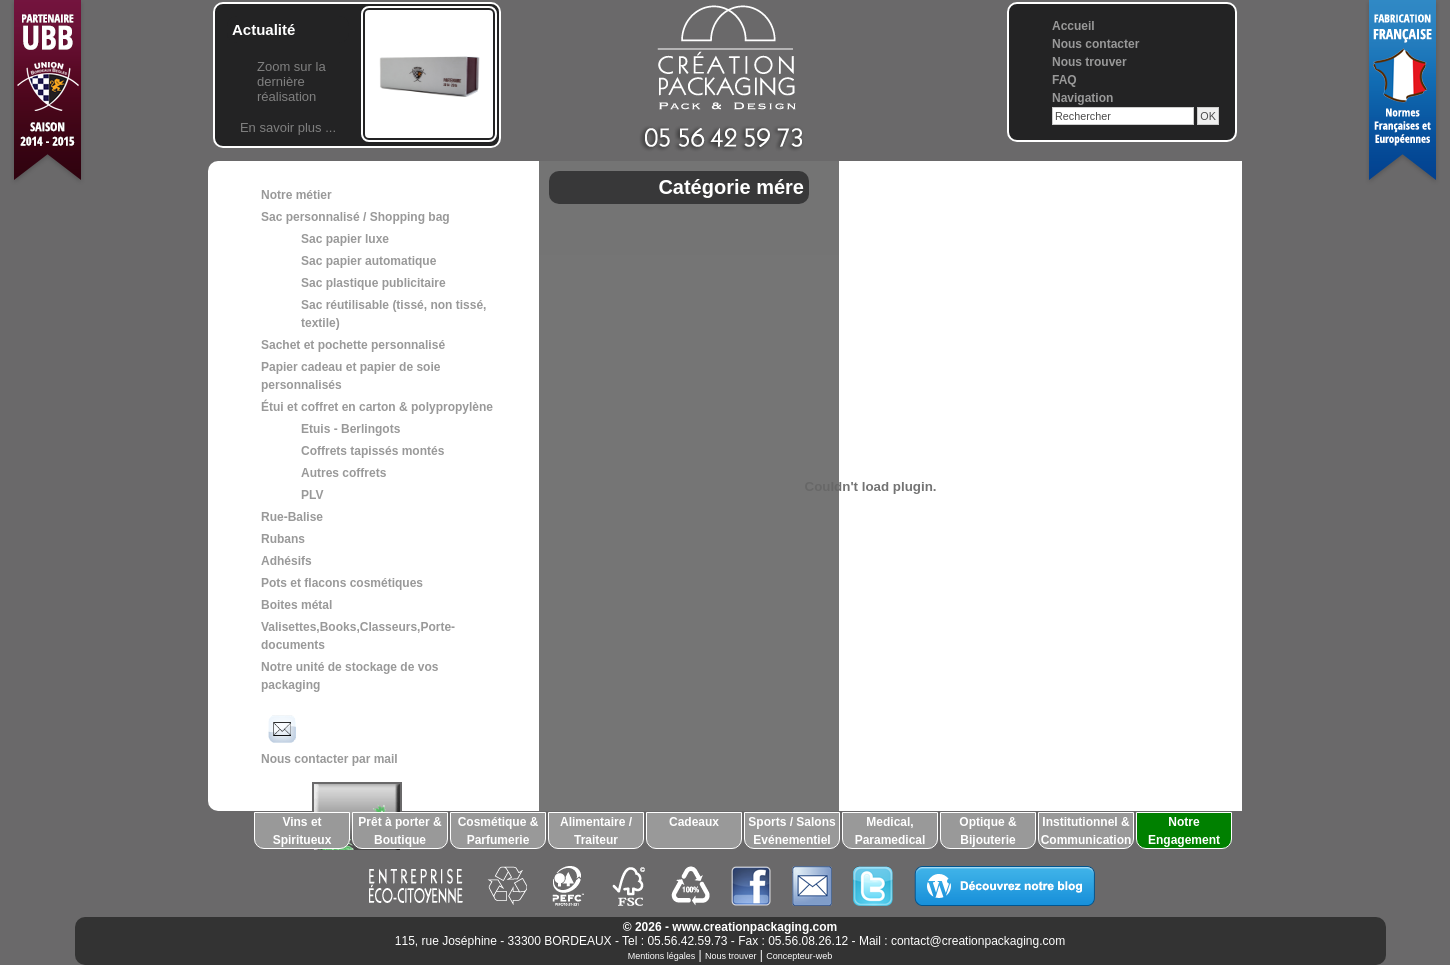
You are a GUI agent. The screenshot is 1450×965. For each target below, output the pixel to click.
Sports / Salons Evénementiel (791, 831)
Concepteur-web (799, 956)
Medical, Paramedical (890, 831)
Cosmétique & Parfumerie (498, 831)
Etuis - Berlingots (350, 429)
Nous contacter (1095, 44)
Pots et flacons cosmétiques (342, 583)
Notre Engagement (1184, 831)
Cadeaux (694, 822)
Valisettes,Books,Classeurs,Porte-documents (358, 636)
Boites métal (296, 605)
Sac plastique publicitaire (373, 283)
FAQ (1064, 80)
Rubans (283, 539)
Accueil (1073, 26)
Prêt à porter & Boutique (399, 831)
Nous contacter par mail (329, 738)
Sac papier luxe (345, 239)
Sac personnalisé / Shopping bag (355, 217)
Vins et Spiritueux (302, 831)
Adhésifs (286, 561)
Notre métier (296, 195)
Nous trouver (1089, 62)
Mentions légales (662, 956)
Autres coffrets (343, 473)
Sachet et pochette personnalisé (353, 345)
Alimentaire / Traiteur (596, 831)
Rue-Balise (292, 517)
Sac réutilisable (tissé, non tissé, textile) (393, 314)
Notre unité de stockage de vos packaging (349, 676)
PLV (312, 495)
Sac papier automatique (368, 261)
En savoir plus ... (288, 127)
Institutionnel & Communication (1086, 831)
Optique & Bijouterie (987, 831)
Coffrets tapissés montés (372, 451)
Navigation (1082, 98)
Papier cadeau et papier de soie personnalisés (350, 376)
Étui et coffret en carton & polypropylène (377, 407)
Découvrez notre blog (1004, 886)
